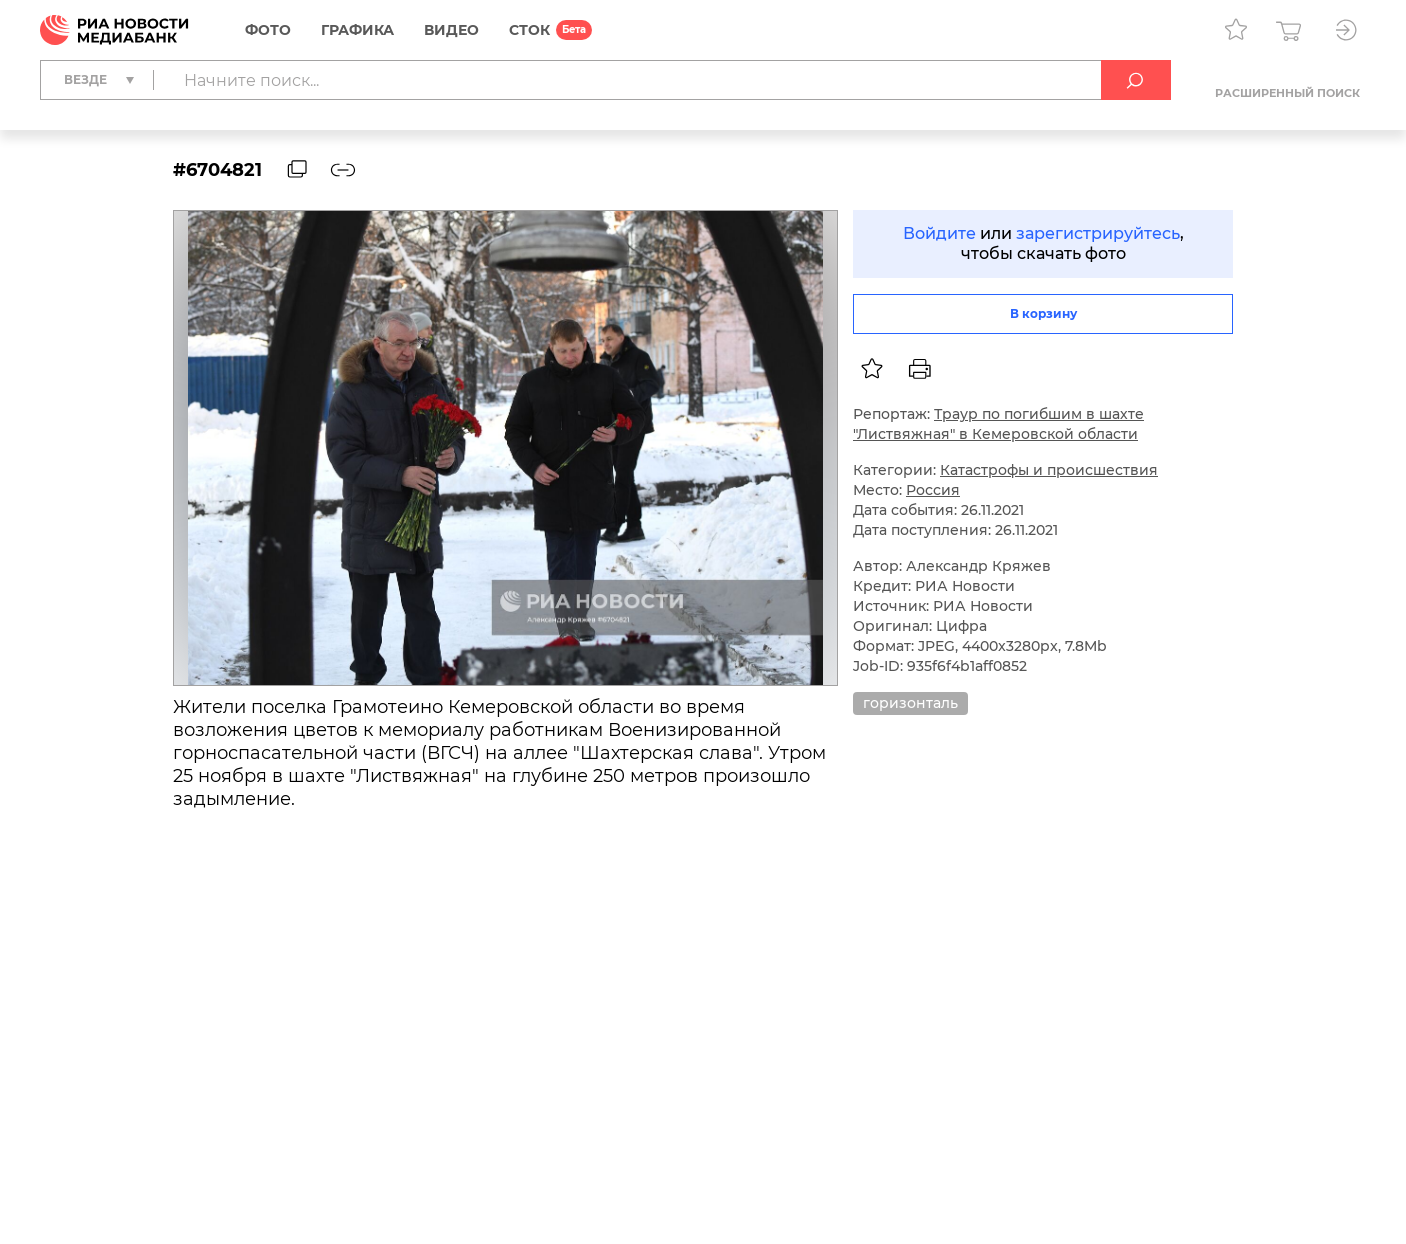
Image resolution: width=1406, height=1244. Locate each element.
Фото (268, 30)
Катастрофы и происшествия (1049, 470)
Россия (933, 490)
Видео (451, 30)
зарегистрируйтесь (1098, 233)
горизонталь (910, 703)
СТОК (529, 30)
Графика (357, 30)
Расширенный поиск (1287, 93)
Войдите (939, 233)
